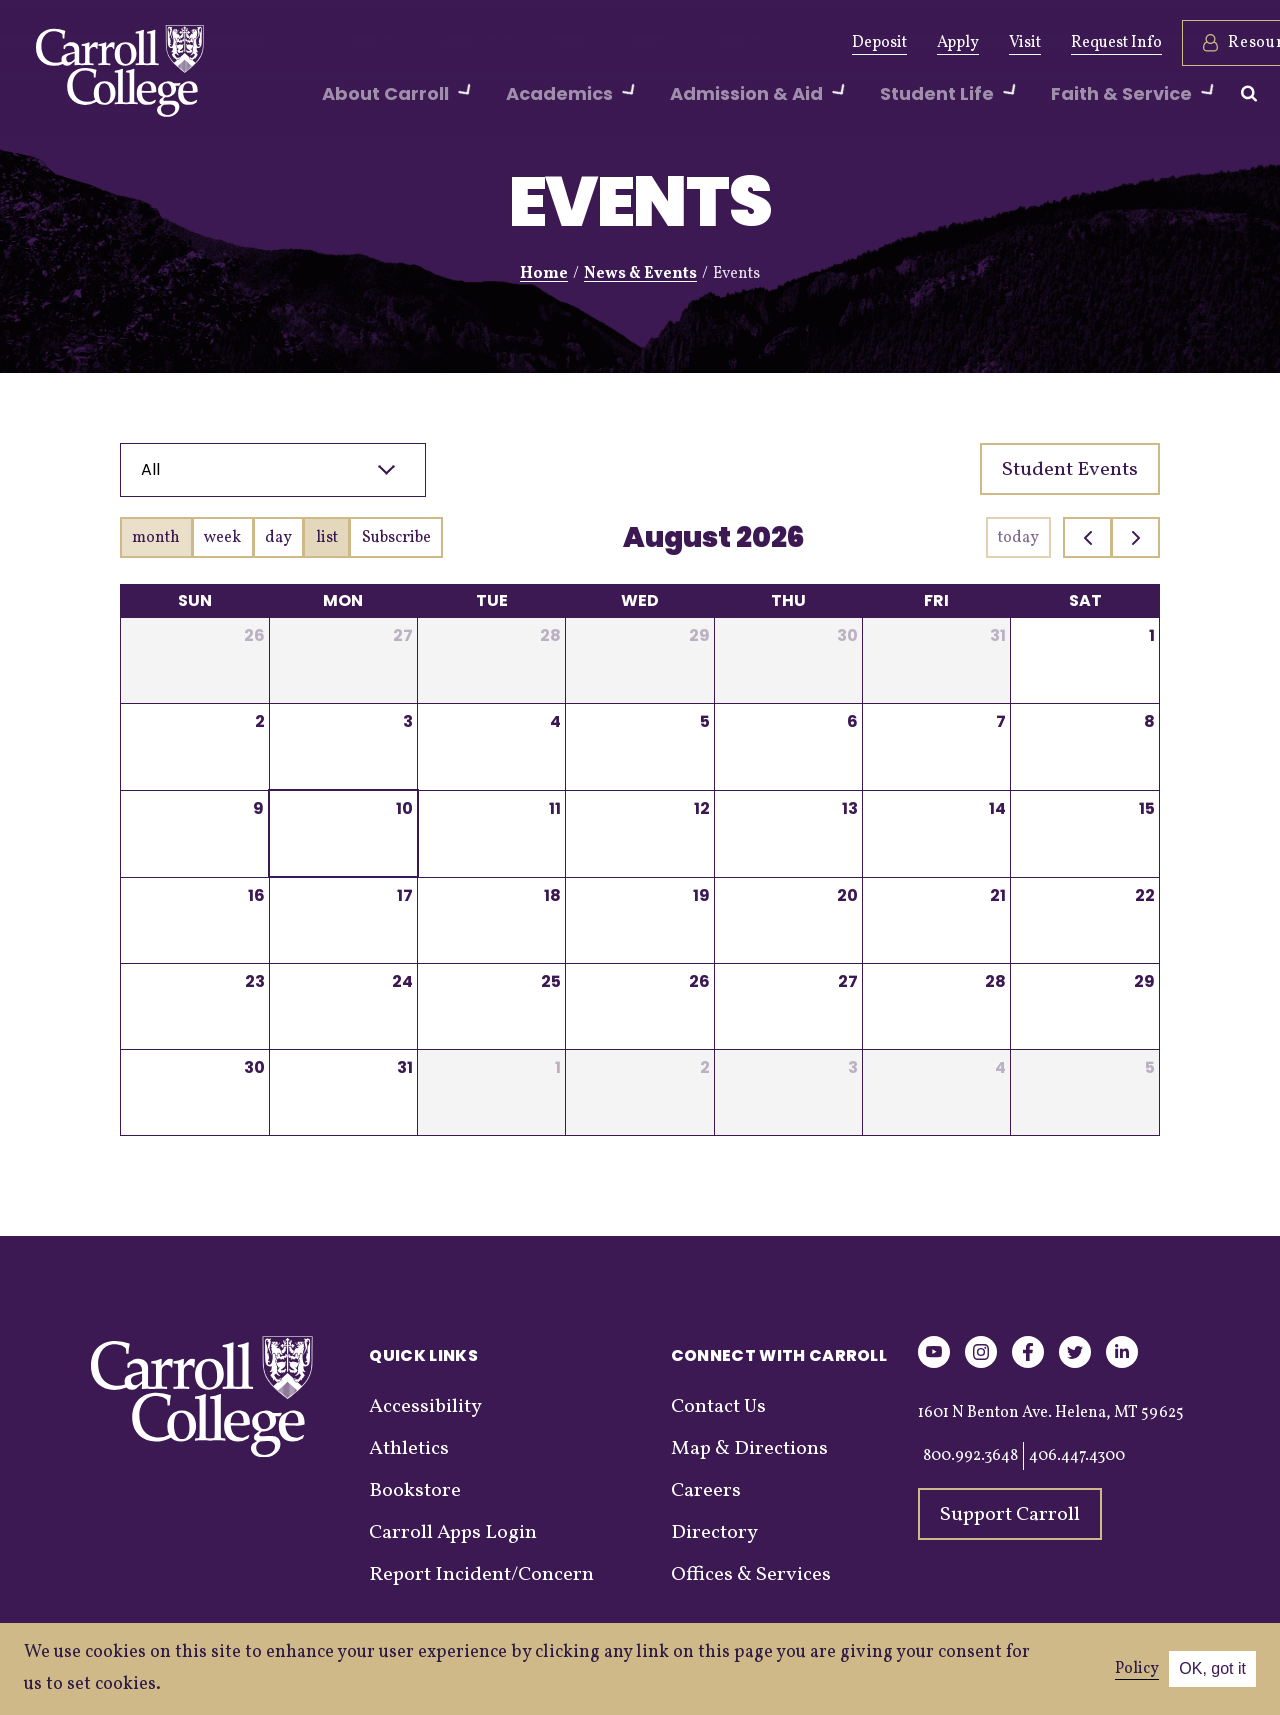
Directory (714, 1533)
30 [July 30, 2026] (847, 635)
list (327, 538)
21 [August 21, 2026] (998, 895)
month (156, 538)
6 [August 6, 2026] (852, 721)
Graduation (728, 43)
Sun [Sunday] (195, 600)
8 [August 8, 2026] (1149, 721)
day (278, 538)
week (222, 538)
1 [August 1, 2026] (1152, 635)
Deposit (797, 43)
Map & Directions (749, 1449)
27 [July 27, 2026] (403, 635)
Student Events (1070, 470)
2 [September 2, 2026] (705, 1067)
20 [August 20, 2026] (847, 895)
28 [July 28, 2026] (550, 635)
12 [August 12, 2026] (702, 808)
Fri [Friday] (936, 600)
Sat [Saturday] (1085, 600)
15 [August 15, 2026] (1147, 808)
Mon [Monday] (343, 600)
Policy (1137, 1669)
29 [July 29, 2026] (699, 635)
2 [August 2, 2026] (260, 721)
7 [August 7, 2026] (1001, 721)
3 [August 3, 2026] (408, 721)
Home (544, 274)
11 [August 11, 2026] (555, 808)
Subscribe (396, 538)
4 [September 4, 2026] (1000, 1067)
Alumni (390, 43)
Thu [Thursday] (788, 600)
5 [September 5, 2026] (1150, 1067)
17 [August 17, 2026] (405, 895)
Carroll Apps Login (453, 1533)
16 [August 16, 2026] (256, 895)
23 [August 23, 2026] (255, 981)
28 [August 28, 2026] (995, 981)
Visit (943, 43)
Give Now (298, 43)
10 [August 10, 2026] (404, 808)
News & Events (640, 274)
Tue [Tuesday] (492, 600)
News (559, 43)
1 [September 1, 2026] (558, 1067)
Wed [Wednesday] (640, 600)
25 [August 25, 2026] (551, 981)
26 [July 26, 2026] (254, 635)
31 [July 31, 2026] (998, 635)
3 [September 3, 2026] (853, 1067)
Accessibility (425, 1407)
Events (632, 43)
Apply (876, 43)
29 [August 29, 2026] (1144, 981)
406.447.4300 (1077, 1456)
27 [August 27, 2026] (848, 981)
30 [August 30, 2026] (254, 1067)
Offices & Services (751, 1575)
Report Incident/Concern (481, 1575)
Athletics (478, 43)
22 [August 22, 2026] (1145, 895)
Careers (706, 1491)
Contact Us (718, 1407)
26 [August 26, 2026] (699, 981)
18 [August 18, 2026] (552, 895)
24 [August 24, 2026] (402, 981)
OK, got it (1212, 1668)
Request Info (1034, 43)
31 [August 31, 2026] (405, 1067)
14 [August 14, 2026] (997, 808)
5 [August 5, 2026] (705, 721)
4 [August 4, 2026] (555, 721)
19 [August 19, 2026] (701, 895)
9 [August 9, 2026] (258, 808)
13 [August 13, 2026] (850, 808)
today (1018, 538)
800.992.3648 (970, 1456)
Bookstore (415, 1491)
